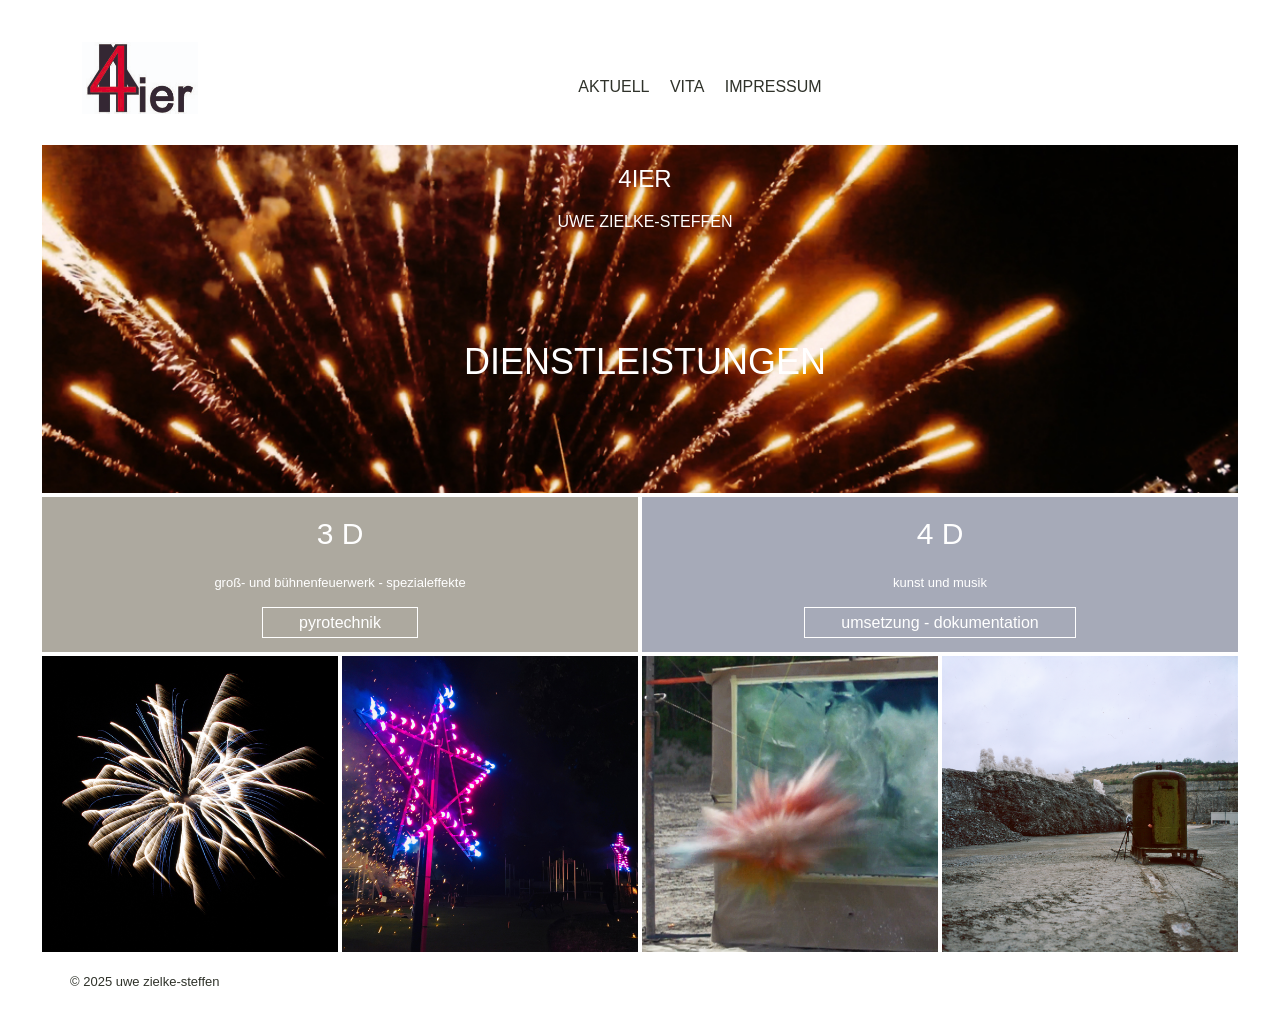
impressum (773, 86)
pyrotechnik (340, 622)
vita (687, 86)
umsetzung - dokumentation (939, 622)
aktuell (613, 86)
